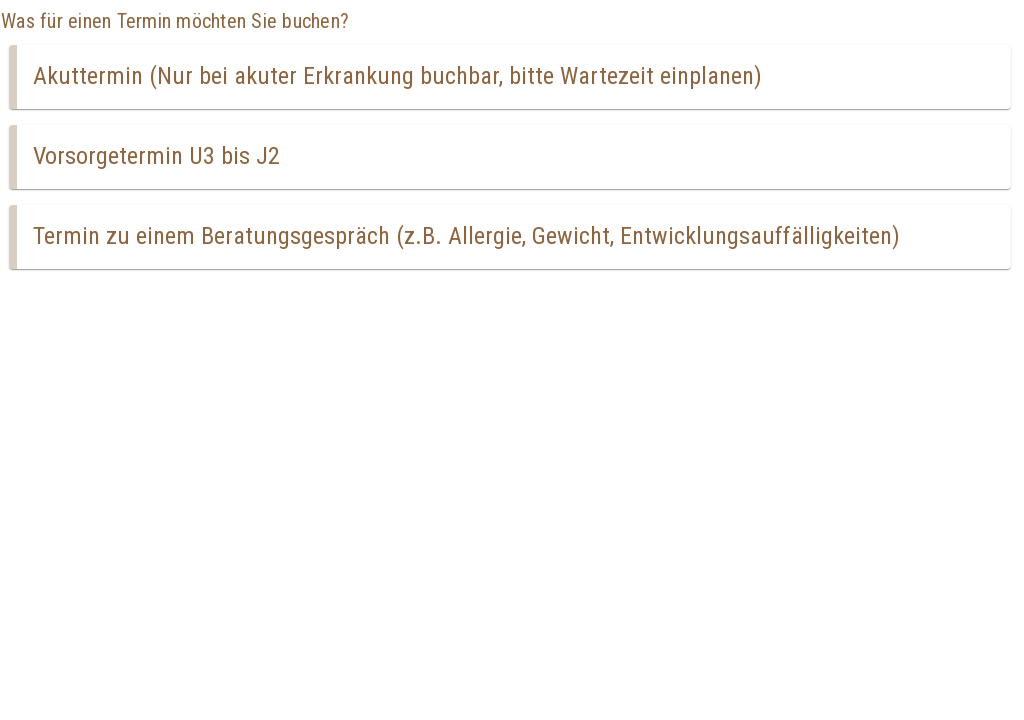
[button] (510, 77)
